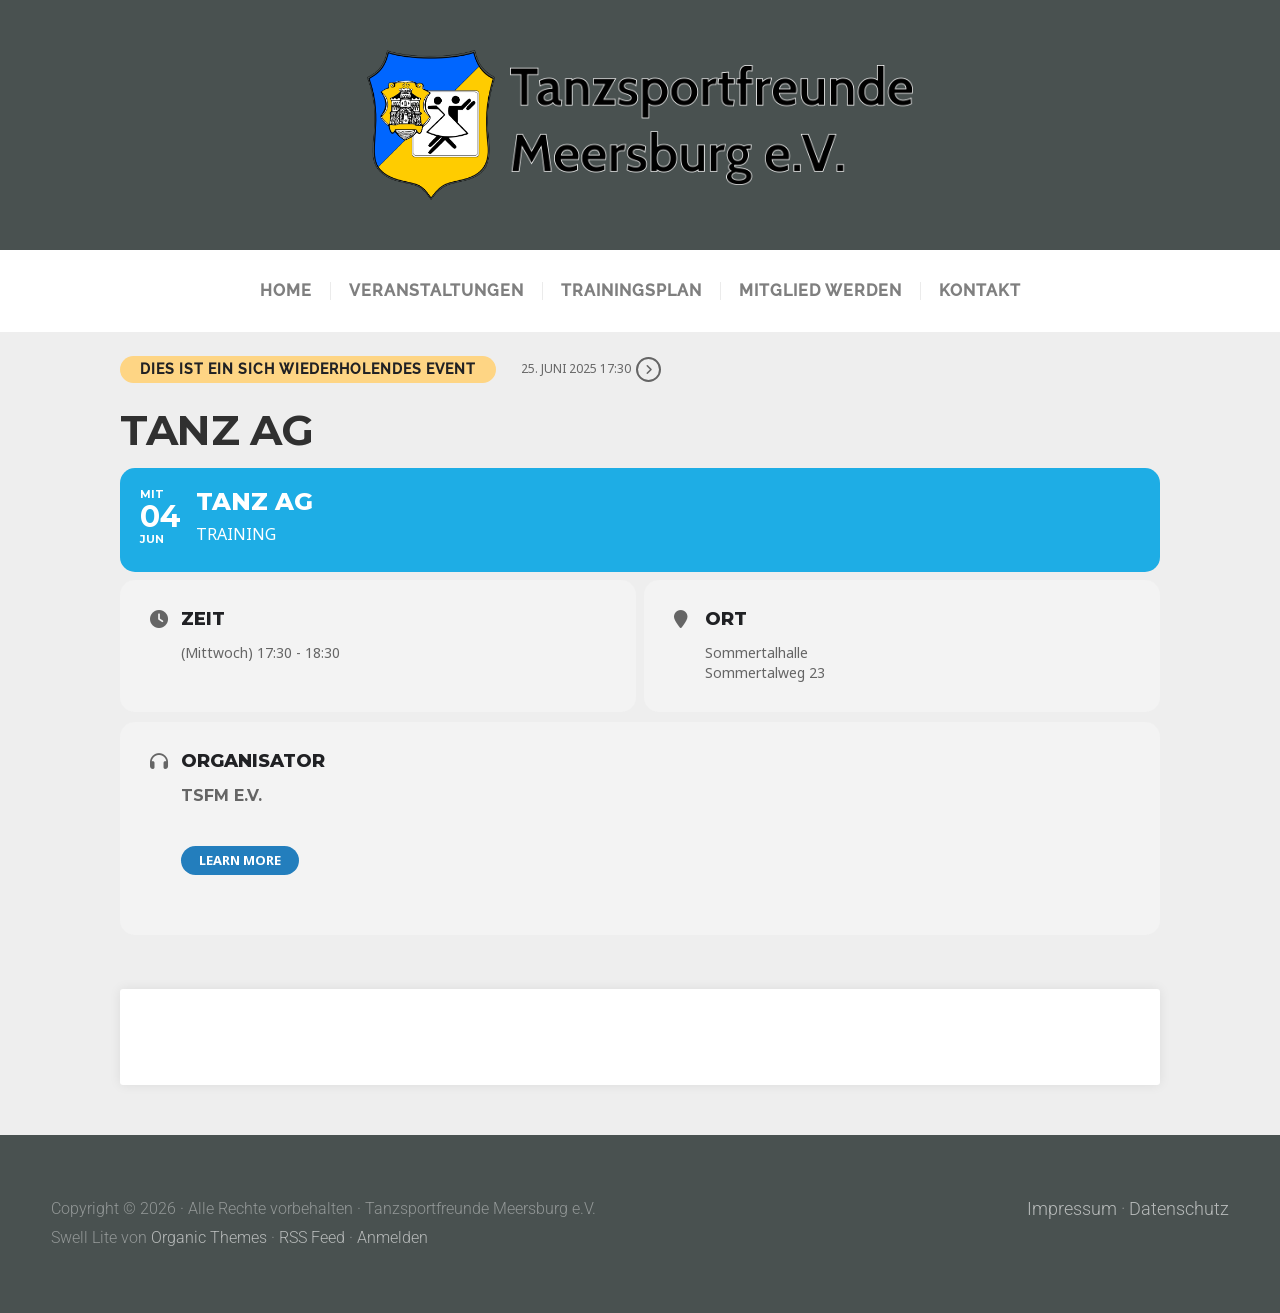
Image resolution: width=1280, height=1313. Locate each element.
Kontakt (980, 291)
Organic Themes (209, 1237)
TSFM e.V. (221, 795)
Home (286, 291)
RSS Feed (312, 1237)
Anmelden (392, 1237)
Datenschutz (1179, 1209)
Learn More (240, 860)
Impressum (1072, 1209)
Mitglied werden (820, 291)
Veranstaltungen (436, 291)
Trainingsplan (631, 291)
